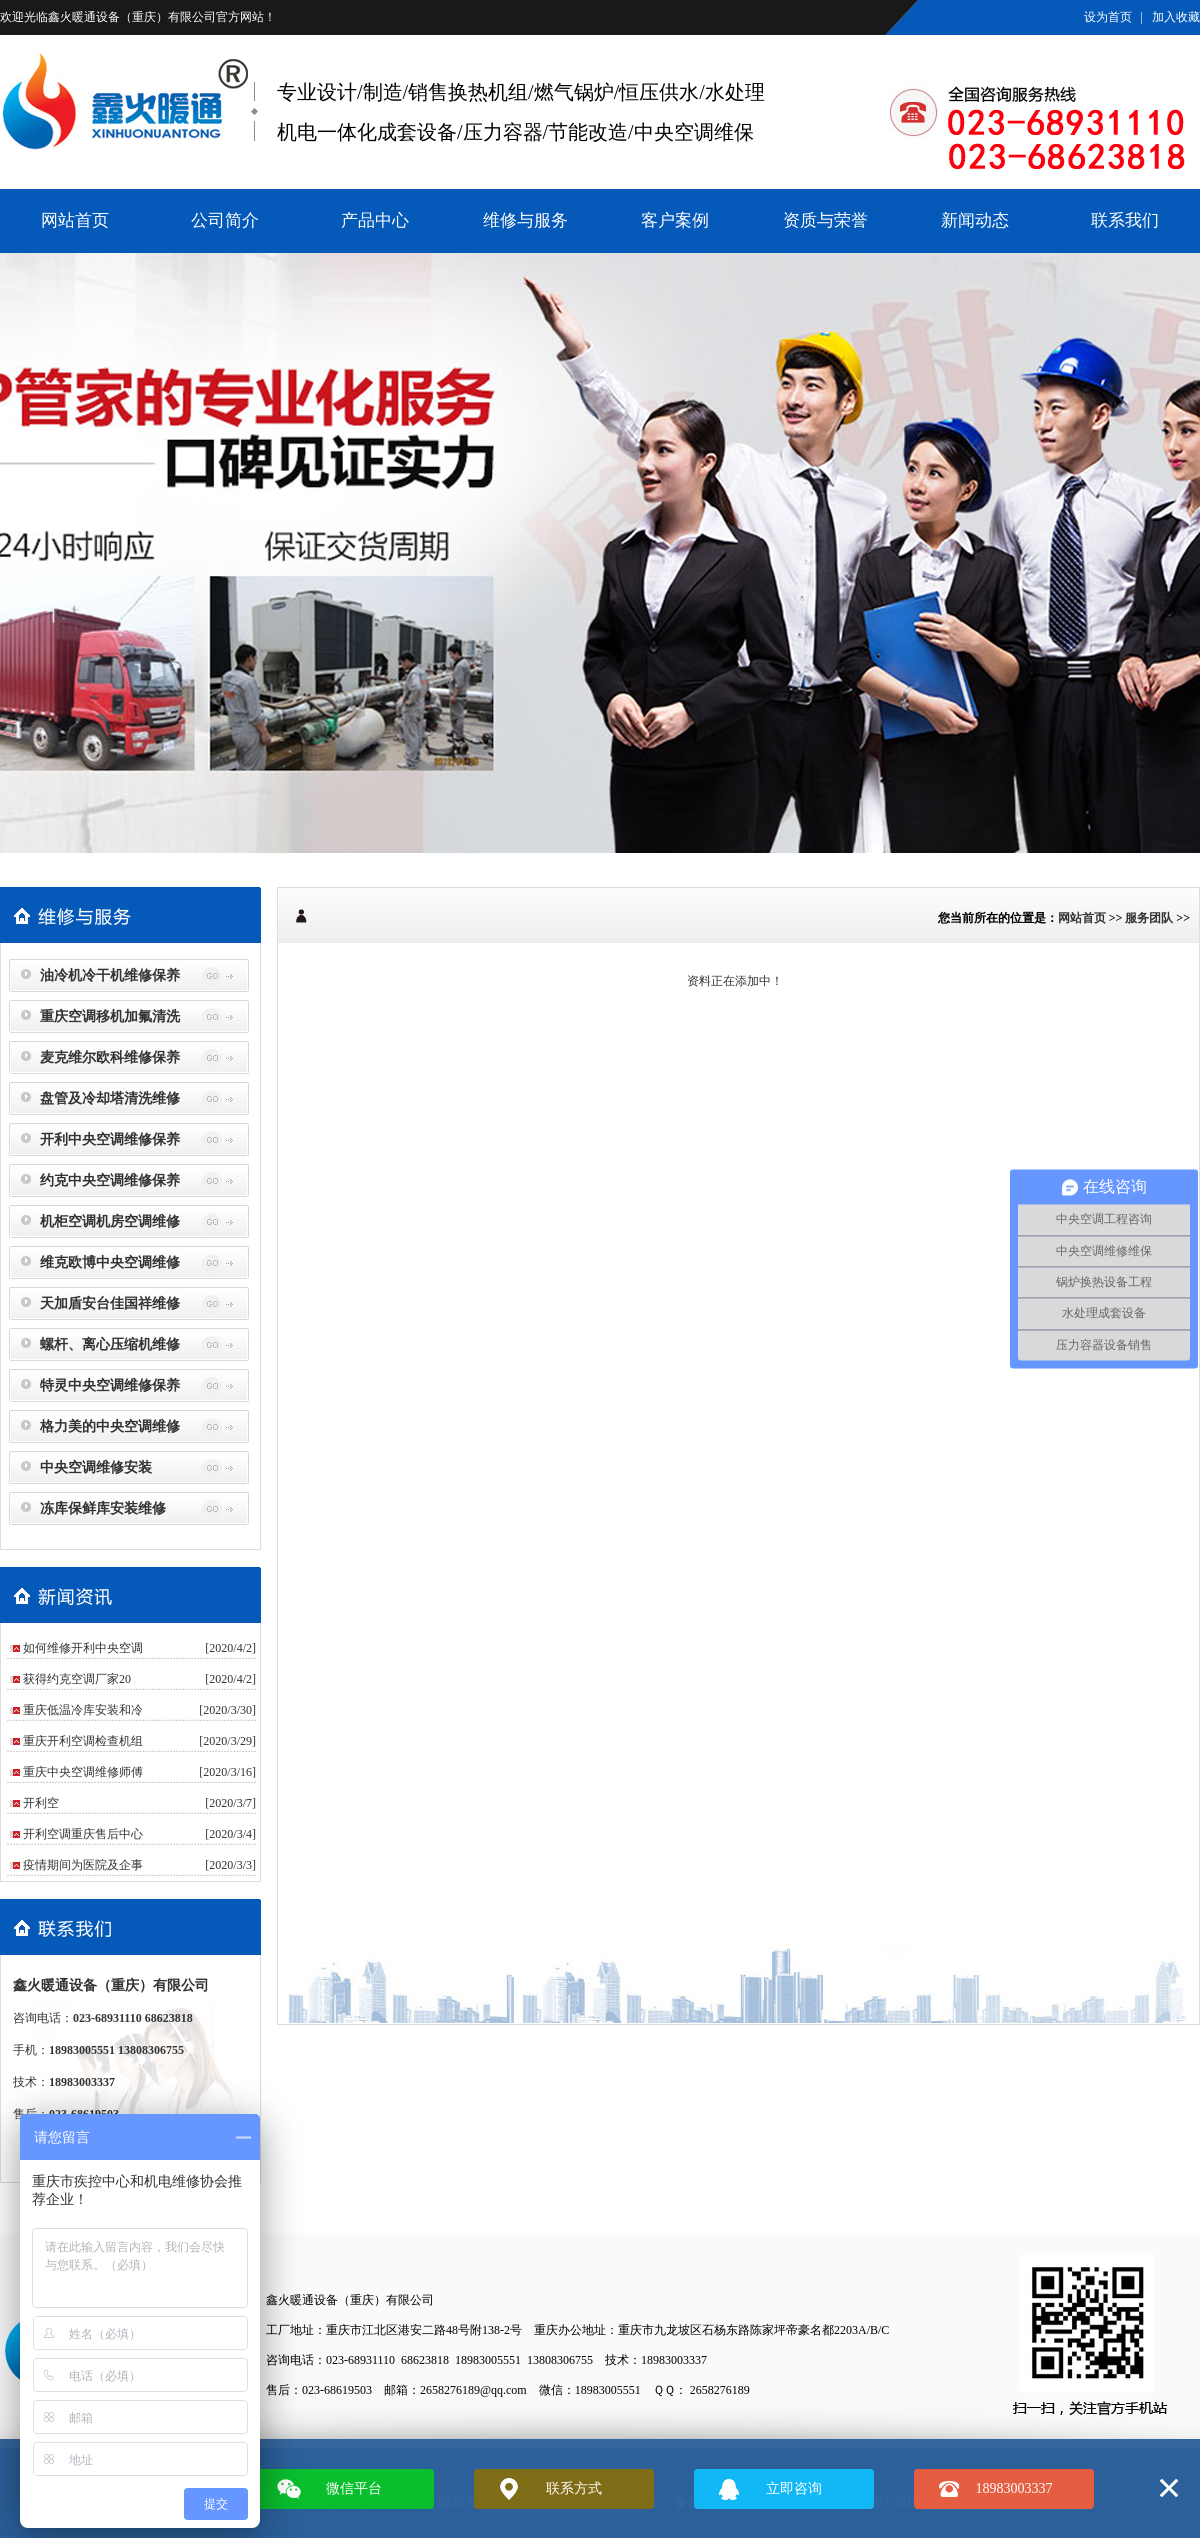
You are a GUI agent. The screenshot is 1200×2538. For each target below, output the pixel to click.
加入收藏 (1176, 17)
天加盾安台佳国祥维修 (110, 1303)
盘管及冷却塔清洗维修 (110, 1098)
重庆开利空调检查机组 (83, 1741)
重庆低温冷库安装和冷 (83, 1710)
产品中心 (375, 220)
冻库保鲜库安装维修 (103, 1508)
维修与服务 (525, 220)
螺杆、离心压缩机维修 (110, 1344)
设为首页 (1108, 17)
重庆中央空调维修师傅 (83, 1772)
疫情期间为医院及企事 (83, 1865)
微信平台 (354, 2488)
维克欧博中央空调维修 (110, 1262)
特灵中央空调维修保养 (110, 1385)
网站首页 (75, 220)
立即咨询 (794, 2488)
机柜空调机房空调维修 (110, 1221)
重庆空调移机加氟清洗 (110, 1016)
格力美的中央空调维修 (110, 1426)
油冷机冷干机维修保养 (110, 975)
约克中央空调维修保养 (110, 1180)
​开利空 (41, 1803)
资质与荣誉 (825, 220)
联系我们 (1125, 220)
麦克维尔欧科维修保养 (110, 1057)
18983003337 (1014, 2488)
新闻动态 (975, 220)
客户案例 (675, 220)
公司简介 (225, 220)
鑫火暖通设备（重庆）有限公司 (132, 17)
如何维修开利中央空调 (83, 1648)
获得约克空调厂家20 (77, 1679)
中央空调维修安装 (96, 1467)
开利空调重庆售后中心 (83, 1834)
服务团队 (1149, 918)
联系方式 (574, 2488)
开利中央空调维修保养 (110, 1139)
